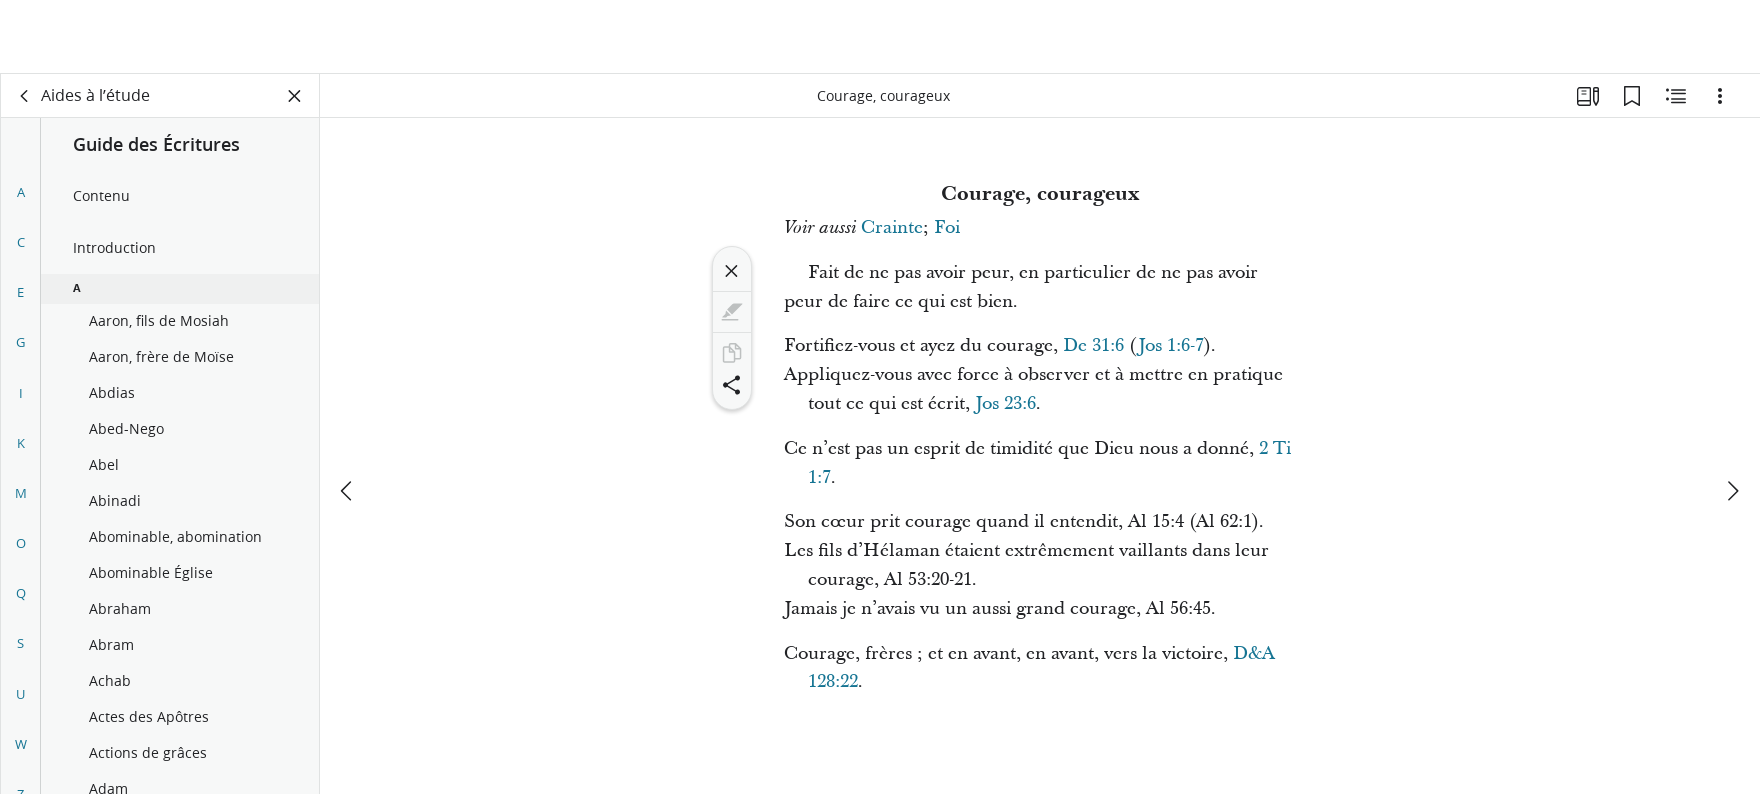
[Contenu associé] (1676, 96)
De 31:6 (1093, 345)
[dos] (25, 96)
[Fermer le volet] (295, 96)
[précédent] (348, 417)
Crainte (892, 227)
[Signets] (1632, 96)
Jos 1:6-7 (1171, 345)
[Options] (1720, 96)
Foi (947, 227)
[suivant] (1732, 417)
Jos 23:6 (1005, 403)
